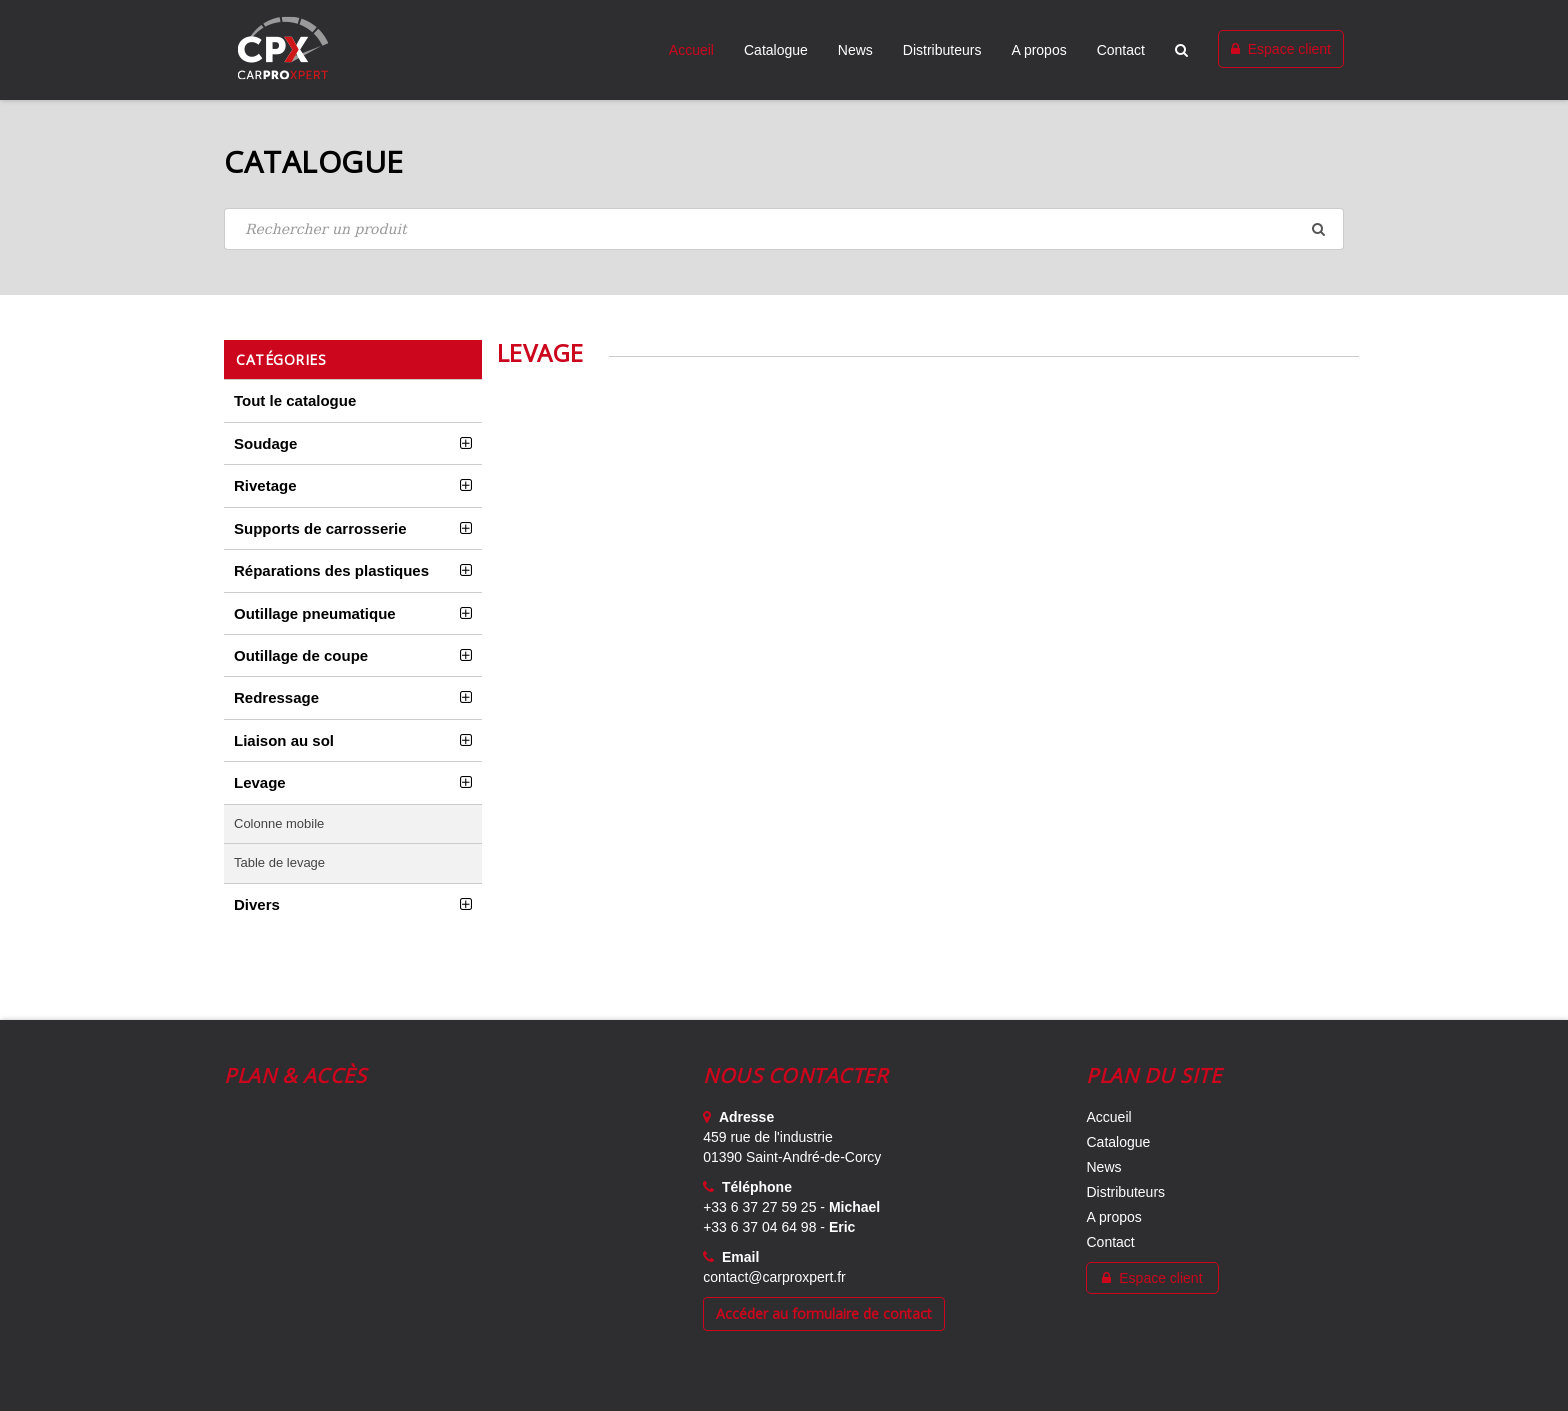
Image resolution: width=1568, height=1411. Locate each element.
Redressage (276, 697)
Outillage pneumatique (315, 613)
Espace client (1281, 49)
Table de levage (279, 862)
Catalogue (776, 50)
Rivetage (265, 485)
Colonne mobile (279, 823)
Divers (257, 904)
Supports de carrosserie (320, 528)
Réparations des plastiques (331, 570)
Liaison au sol (284, 740)
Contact (1121, 50)
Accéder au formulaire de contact (824, 1313)
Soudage (265, 443)
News (855, 50)
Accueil (691, 50)
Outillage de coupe (301, 655)
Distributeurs (942, 50)
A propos (1038, 50)
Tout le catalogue (295, 400)
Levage (260, 782)
